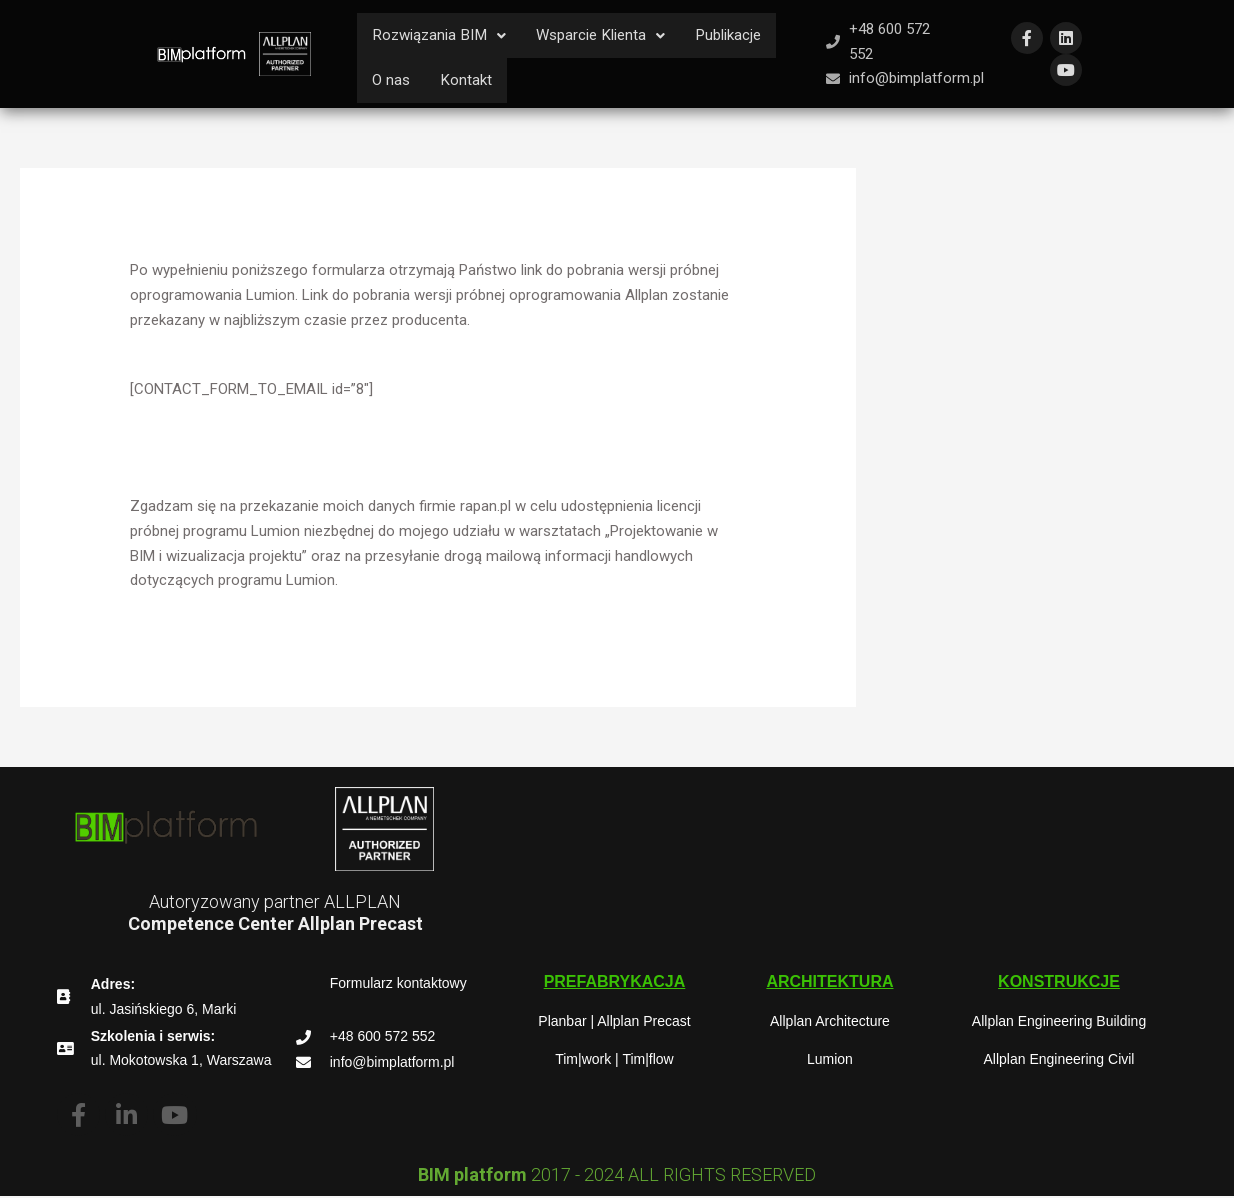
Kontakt (468, 81)
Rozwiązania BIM (443, 35)
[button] (443, 36)
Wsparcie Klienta (612, 35)
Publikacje (747, 35)
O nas (392, 81)
